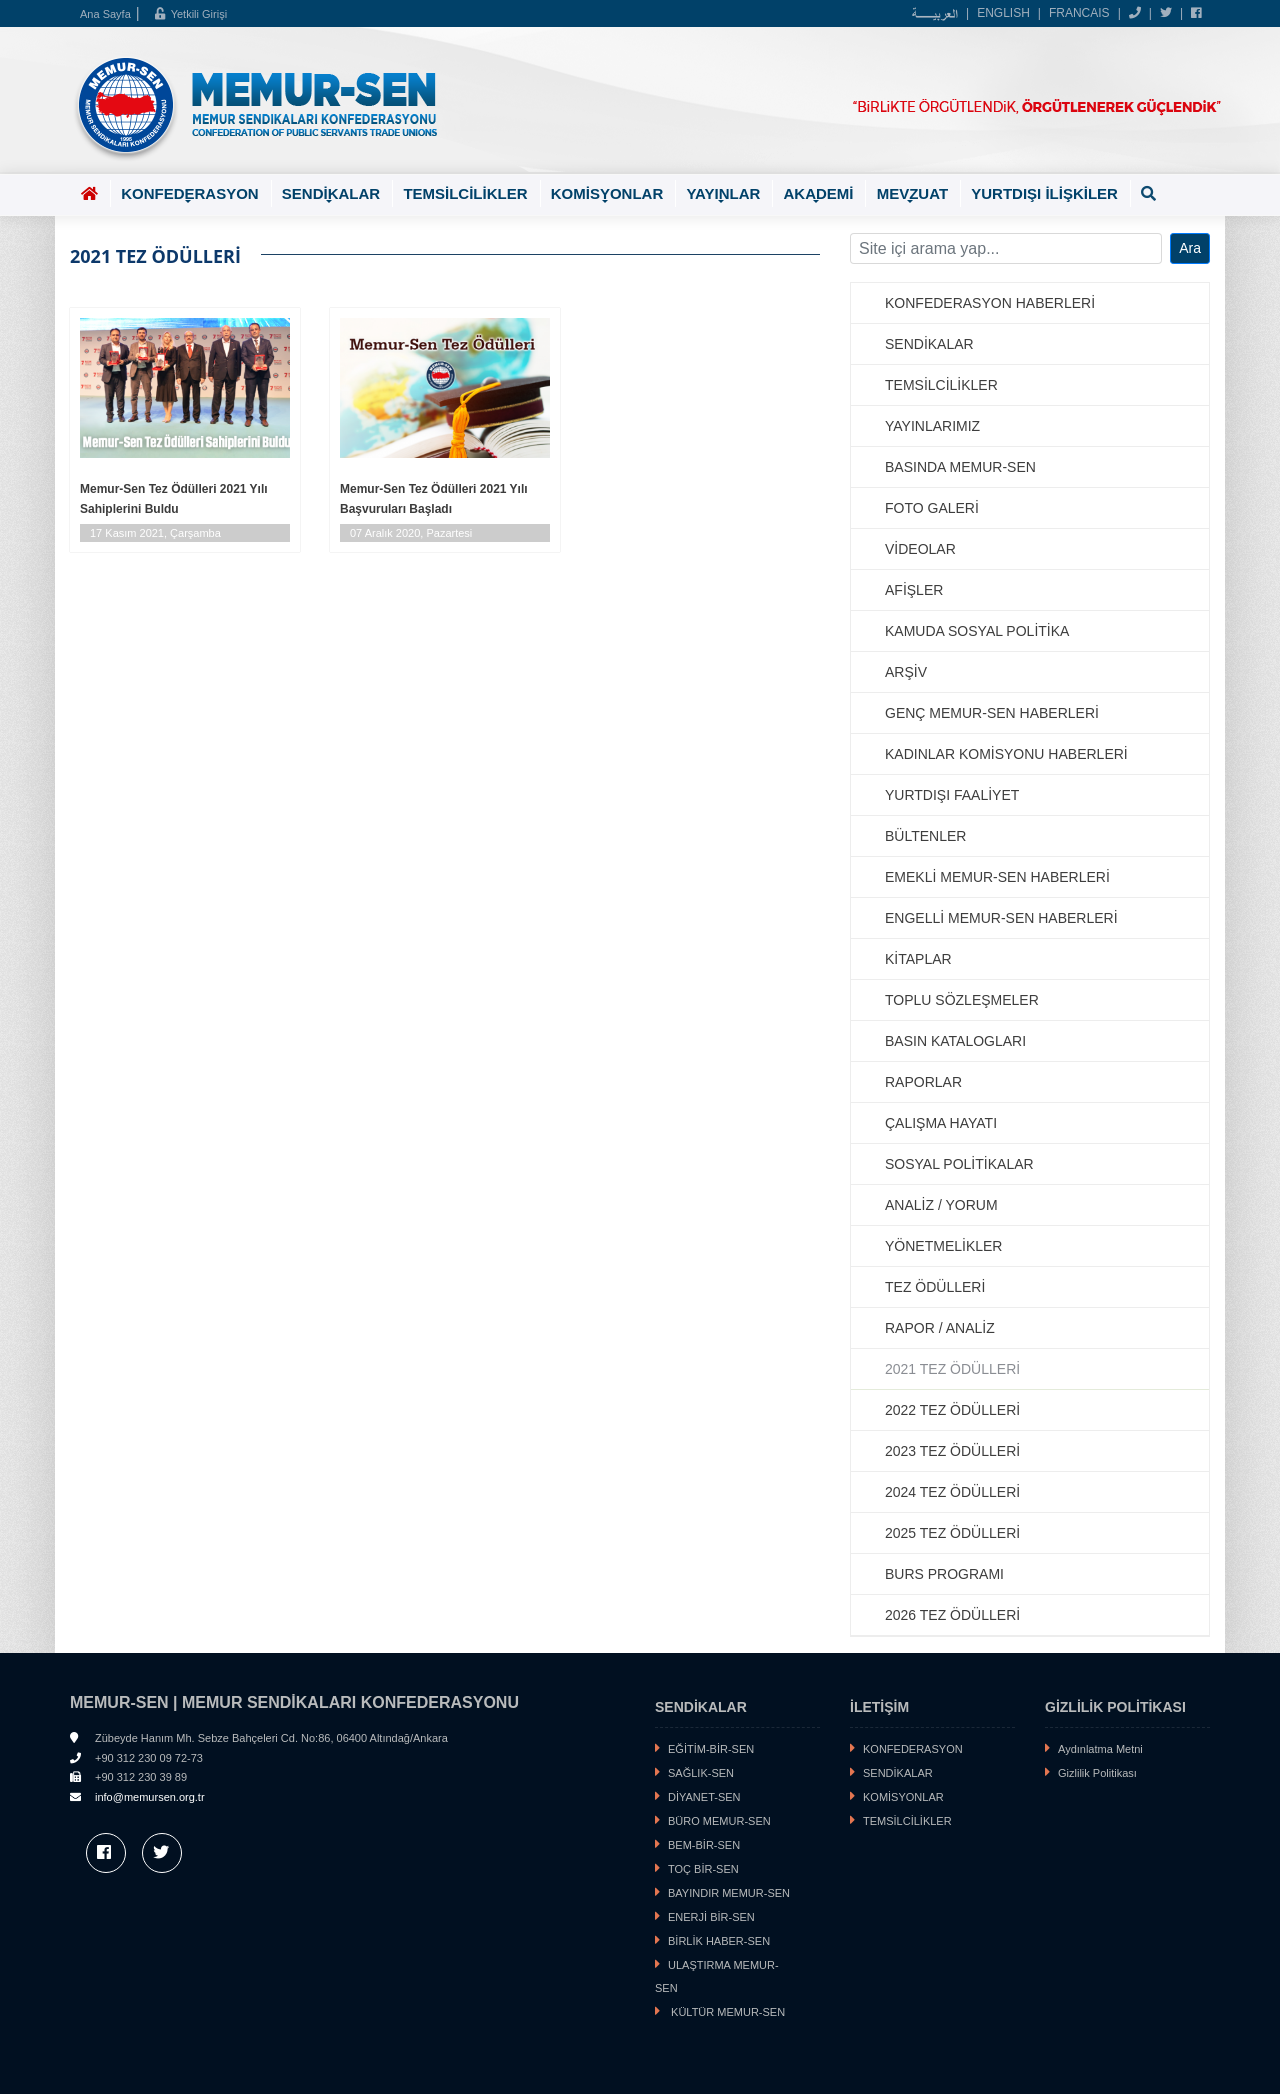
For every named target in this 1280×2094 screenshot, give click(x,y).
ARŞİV (906, 672)
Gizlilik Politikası (1097, 1773)
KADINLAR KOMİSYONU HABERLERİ (1006, 754)
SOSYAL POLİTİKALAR (959, 1164)
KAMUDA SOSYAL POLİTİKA (977, 631)
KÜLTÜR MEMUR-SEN (726, 2012)
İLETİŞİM (879, 1707)
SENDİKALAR (331, 195)
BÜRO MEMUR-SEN (719, 1821)
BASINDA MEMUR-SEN (960, 467)
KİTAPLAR (918, 959)
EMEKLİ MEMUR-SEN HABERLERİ (997, 877)
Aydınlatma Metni (1100, 1749)
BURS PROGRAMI (944, 1574)
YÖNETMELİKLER (943, 1246)
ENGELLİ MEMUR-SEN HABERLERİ (1001, 918)
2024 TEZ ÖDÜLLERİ (952, 1492)
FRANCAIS (1079, 13)
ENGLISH (1003, 13)
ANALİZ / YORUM (941, 1205)
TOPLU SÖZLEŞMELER (962, 1000)
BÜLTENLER (925, 836)
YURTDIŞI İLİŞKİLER (1044, 193)
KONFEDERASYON (190, 195)
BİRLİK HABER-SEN (719, 1941)
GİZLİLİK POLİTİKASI (1115, 1707)
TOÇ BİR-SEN (703, 1869)
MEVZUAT (912, 195)
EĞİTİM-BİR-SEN (711, 1749)
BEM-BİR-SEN (704, 1845)
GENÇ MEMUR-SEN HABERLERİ (992, 713)
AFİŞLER (914, 590)
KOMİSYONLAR (607, 195)
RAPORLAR (923, 1082)
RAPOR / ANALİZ (940, 1328)
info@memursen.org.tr (150, 1797)
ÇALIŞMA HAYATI (941, 1123)
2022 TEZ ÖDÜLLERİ (952, 1410)
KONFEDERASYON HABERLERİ (990, 303)
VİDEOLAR (920, 549)
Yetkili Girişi (191, 14)
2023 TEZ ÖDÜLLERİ (952, 1451)
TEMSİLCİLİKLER (465, 193)
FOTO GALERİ (932, 508)
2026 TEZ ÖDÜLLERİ (952, 1615)
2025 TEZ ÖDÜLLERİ (952, 1533)
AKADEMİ (818, 195)
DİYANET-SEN (704, 1797)
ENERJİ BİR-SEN (711, 1917)
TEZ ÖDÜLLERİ (935, 1287)
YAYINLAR (723, 195)
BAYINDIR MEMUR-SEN (729, 1893)
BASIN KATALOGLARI (955, 1041)
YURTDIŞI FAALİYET (952, 795)
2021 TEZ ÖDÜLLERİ (952, 1369)
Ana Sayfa (105, 14)
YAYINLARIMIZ (932, 426)
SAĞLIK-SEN (701, 1773)
